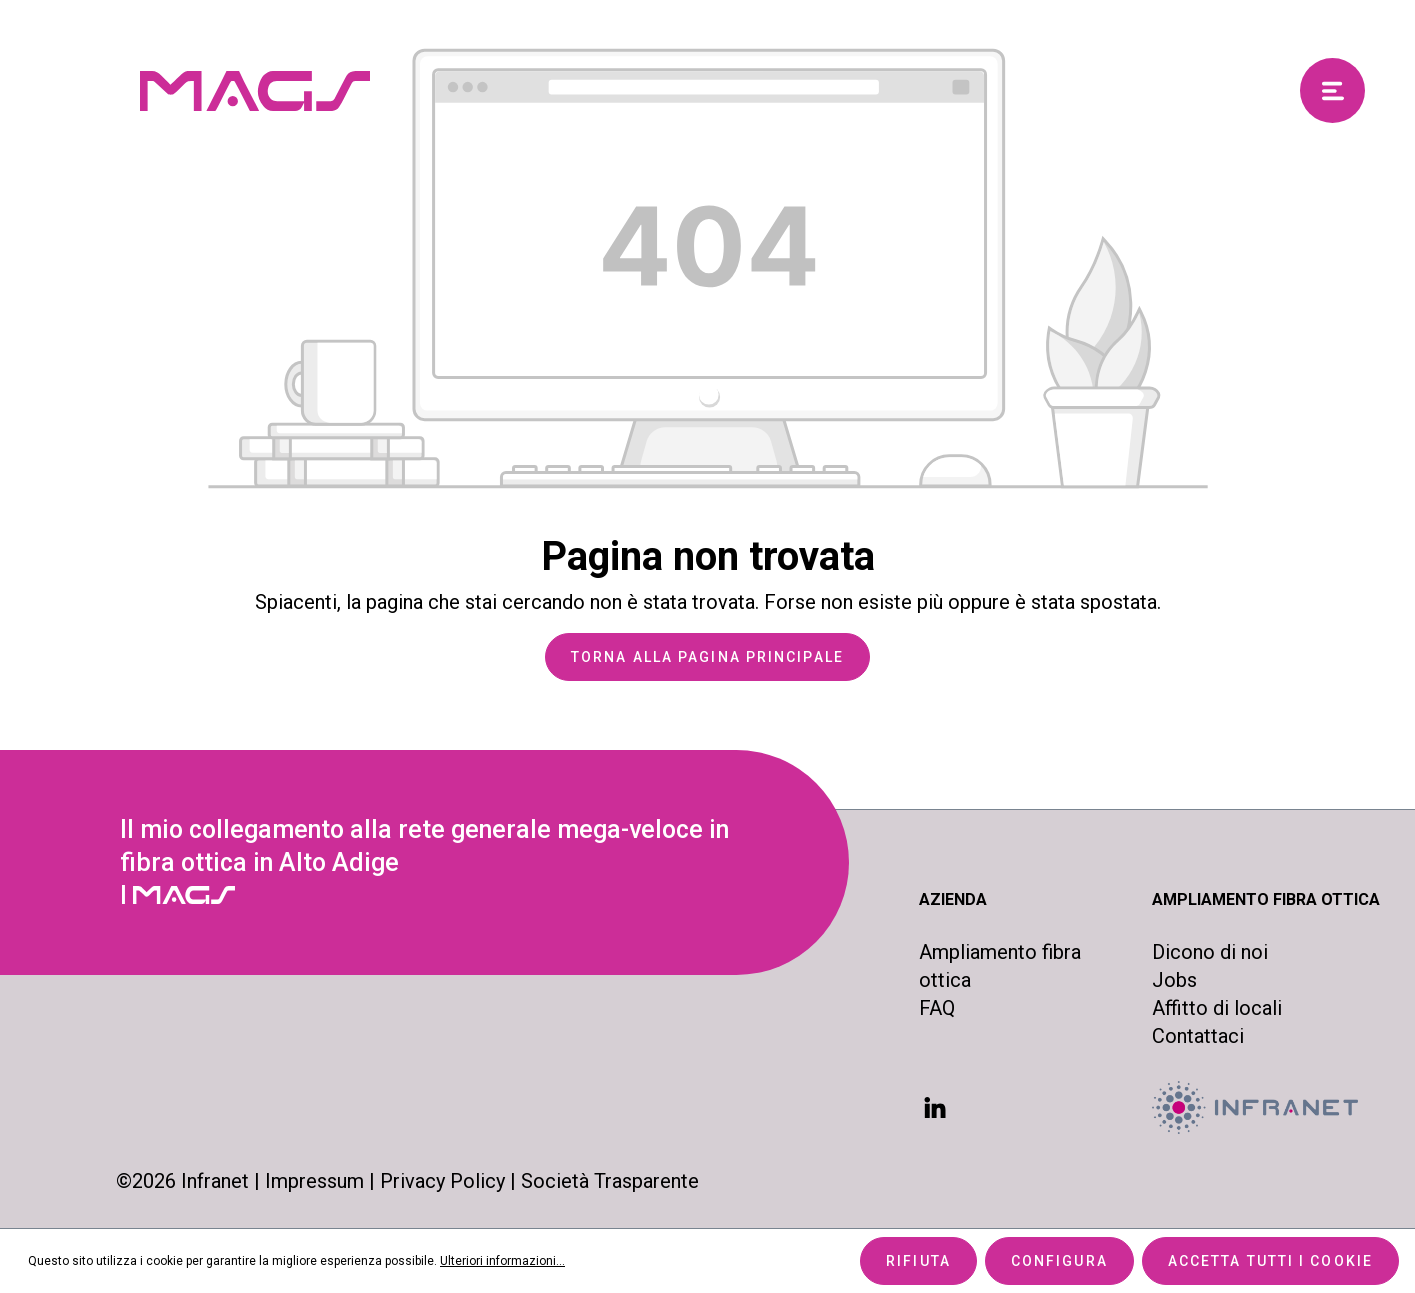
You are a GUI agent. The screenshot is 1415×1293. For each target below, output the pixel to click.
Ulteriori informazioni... (502, 1261)
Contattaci (1198, 1036)
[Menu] (1332, 90)
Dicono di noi (1210, 952)
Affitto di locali (1217, 1008)
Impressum (314, 1181)
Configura (1059, 1261)
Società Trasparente (610, 1181)
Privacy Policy (442, 1181)
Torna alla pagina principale (707, 657)
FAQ (937, 1008)
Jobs (1174, 980)
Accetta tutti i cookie (1270, 1261)
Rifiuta (918, 1261)
